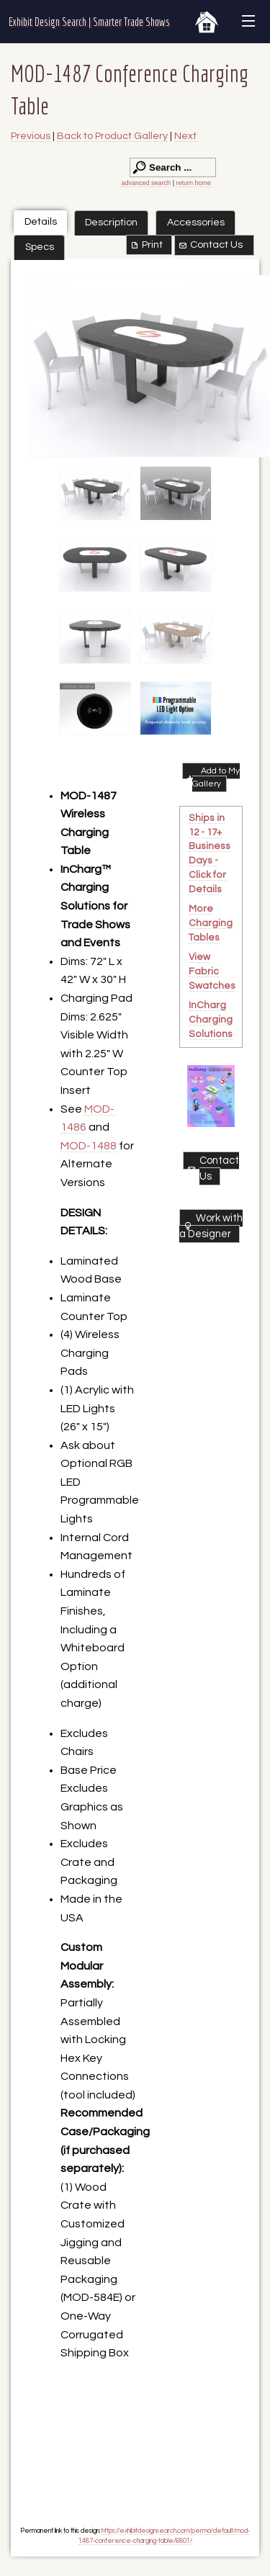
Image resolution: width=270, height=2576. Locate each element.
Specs (39, 246)
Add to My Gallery (212, 777)
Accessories (196, 222)
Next (185, 135)
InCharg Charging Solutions (211, 1019)
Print (146, 245)
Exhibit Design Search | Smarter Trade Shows (89, 21)
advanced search (146, 183)
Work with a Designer (211, 1226)
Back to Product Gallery (112, 135)
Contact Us (210, 245)
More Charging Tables (211, 923)
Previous (30, 135)
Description (111, 222)
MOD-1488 (88, 1146)
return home (193, 183)
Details (40, 221)
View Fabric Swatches (212, 971)
